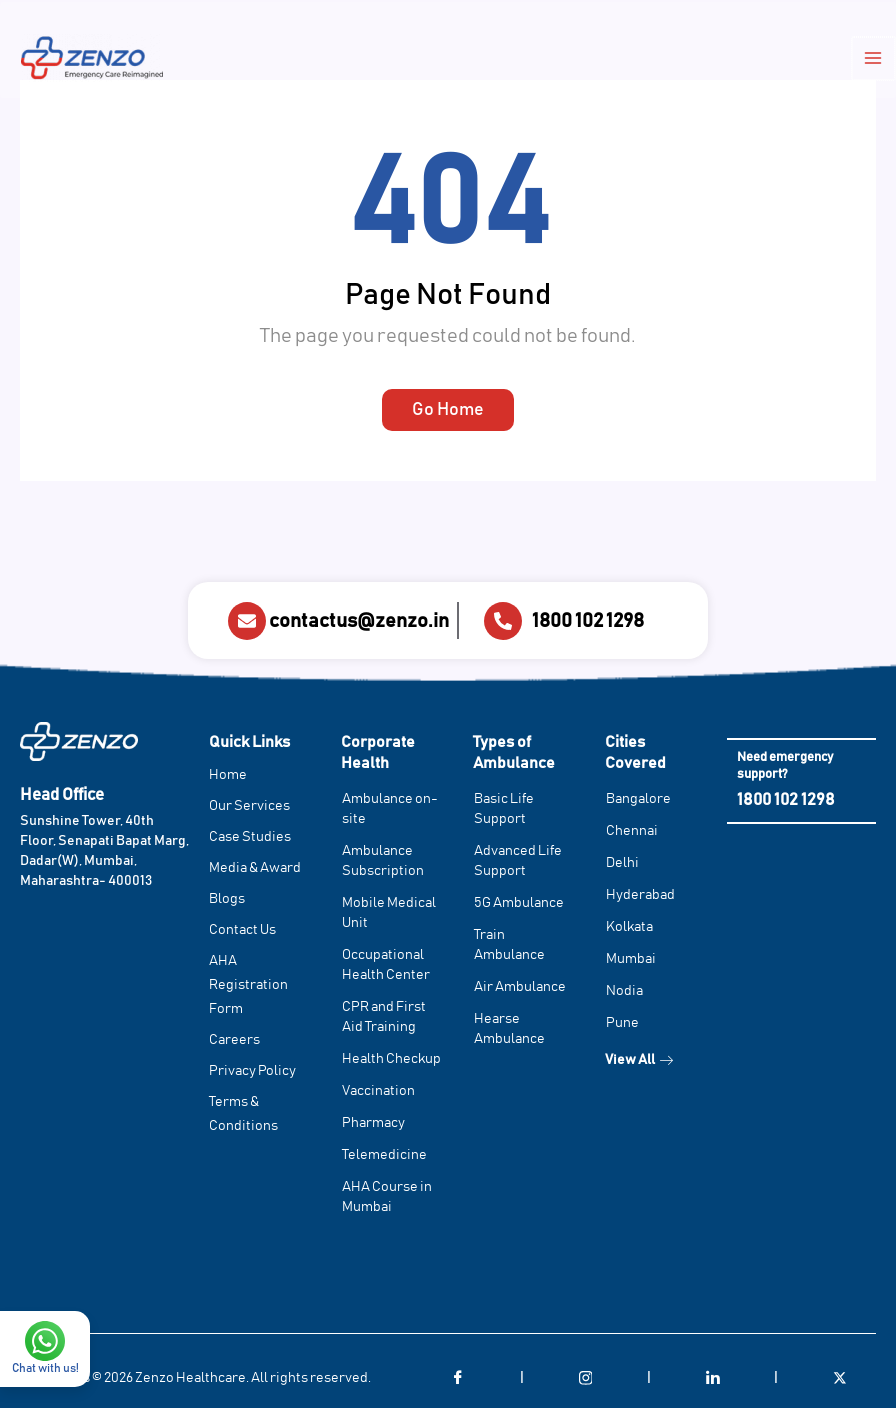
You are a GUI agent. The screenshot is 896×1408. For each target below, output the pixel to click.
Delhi (622, 863)
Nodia (624, 991)
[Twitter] (840, 1378)
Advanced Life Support (518, 861)
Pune (622, 1023)
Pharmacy (373, 1123)
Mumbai (631, 959)
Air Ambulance (520, 987)
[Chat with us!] (45, 1282)
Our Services (249, 806)
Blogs (227, 899)
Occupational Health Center (386, 965)
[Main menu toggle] (876, 60)
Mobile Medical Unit (389, 913)
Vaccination (378, 1091)
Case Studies (250, 837)
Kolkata (629, 927)
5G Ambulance (519, 903)
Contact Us (242, 930)
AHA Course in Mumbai (387, 1197)
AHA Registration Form (248, 985)
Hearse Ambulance (509, 1029)
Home (228, 775)
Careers (234, 1040)
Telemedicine (384, 1155)
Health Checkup (391, 1059)
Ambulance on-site (390, 809)
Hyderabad (640, 895)
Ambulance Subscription (383, 861)
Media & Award (255, 868)
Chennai (632, 831)
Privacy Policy (252, 1071)
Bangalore (638, 799)
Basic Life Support (504, 809)
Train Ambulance (509, 945)
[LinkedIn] (713, 1378)
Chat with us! (45, 1309)
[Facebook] (458, 1378)
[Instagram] (585, 1378)
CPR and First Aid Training (384, 1017)
